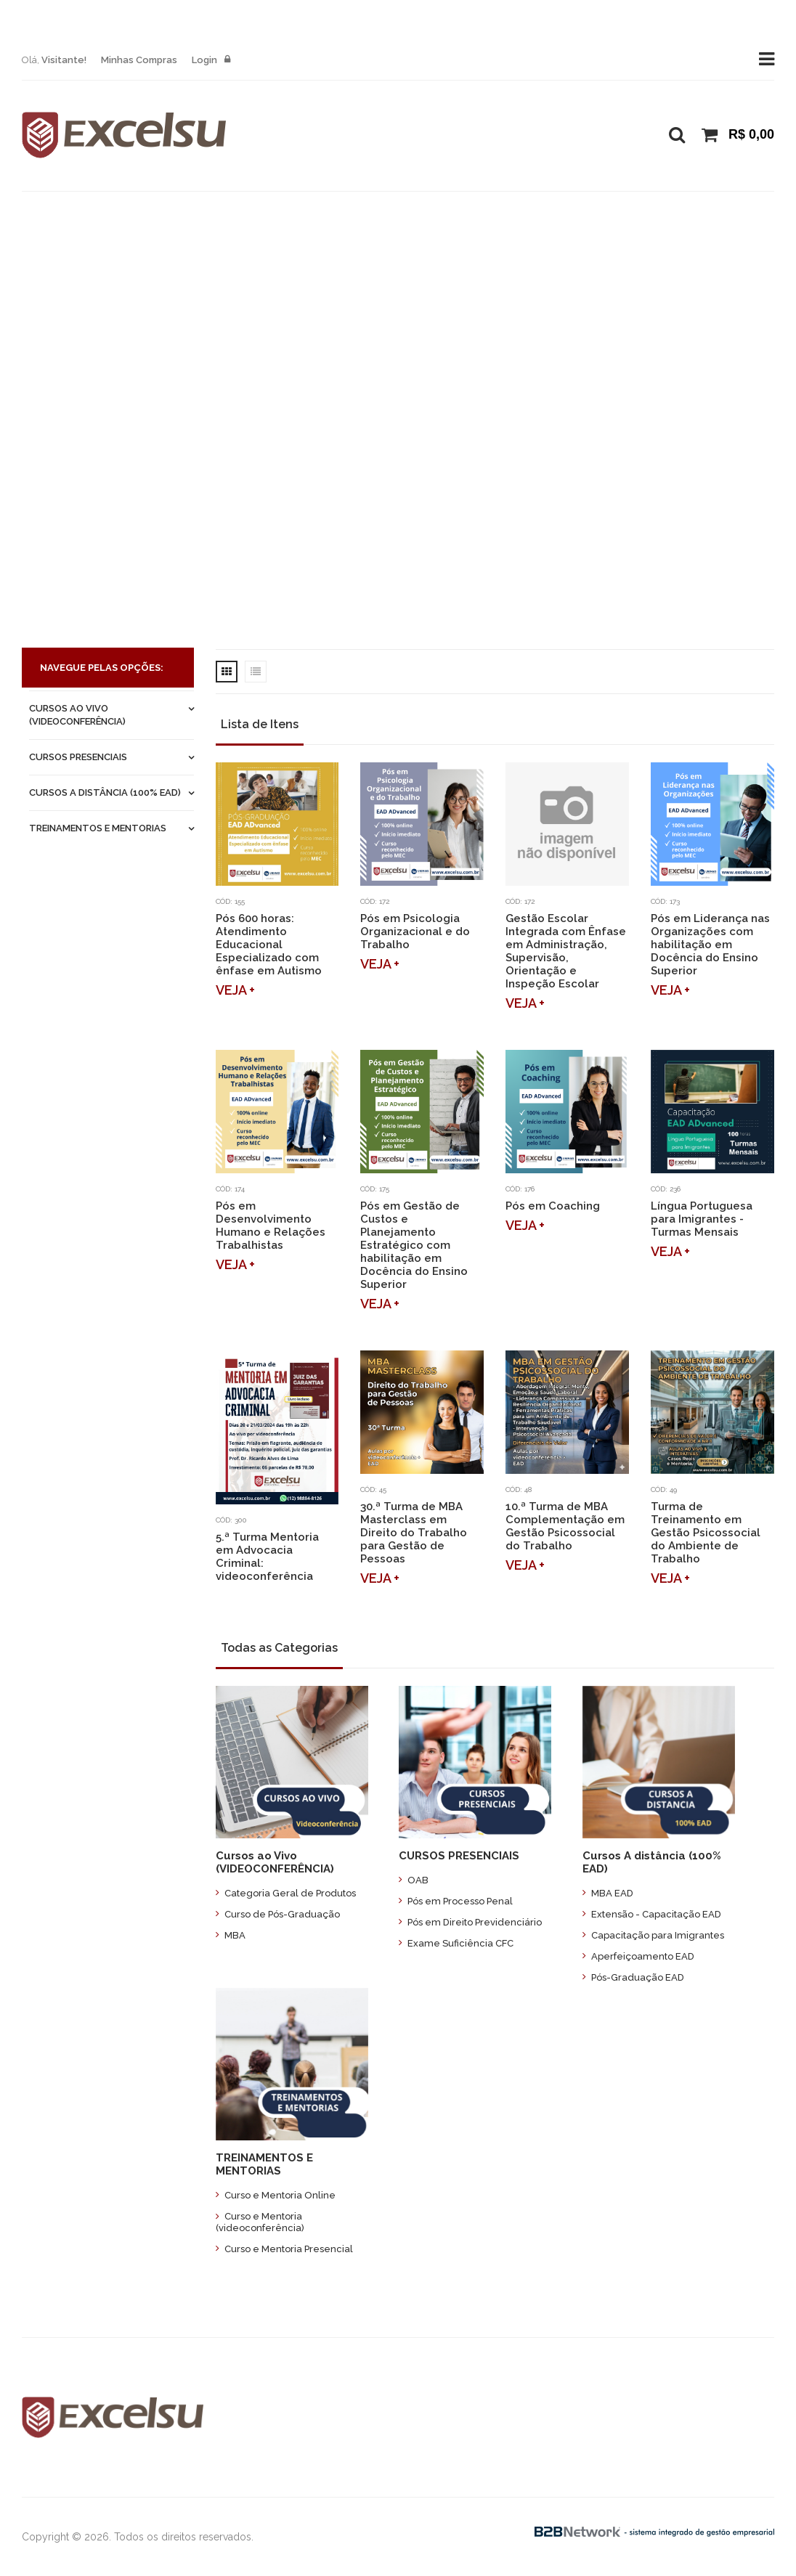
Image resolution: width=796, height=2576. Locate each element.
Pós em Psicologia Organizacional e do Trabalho (415, 931)
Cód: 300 (231, 1520)
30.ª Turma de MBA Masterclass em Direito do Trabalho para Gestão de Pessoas (413, 1532)
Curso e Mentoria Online (276, 2195)
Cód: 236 (666, 1189)
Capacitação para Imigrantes (653, 1935)
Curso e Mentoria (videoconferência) (260, 2222)
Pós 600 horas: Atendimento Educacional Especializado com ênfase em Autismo (269, 944)
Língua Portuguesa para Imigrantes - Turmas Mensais (701, 1219)
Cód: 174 (230, 1189)
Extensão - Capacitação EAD (651, 1914)
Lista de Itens (259, 724)
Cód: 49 (664, 1489)
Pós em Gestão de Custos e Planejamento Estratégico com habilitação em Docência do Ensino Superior (414, 1245)
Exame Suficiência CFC (456, 1943)
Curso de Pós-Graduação (278, 1914)
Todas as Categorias (279, 1648)
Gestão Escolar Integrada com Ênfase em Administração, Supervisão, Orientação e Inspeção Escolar (565, 951)
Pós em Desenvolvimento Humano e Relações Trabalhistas (270, 1225)
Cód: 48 (518, 1489)
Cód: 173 (665, 901)
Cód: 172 (374, 901)
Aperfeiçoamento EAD (638, 1956)
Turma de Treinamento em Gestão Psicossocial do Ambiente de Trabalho (705, 1532)
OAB (414, 1880)
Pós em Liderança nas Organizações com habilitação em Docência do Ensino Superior (710, 944)
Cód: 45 (373, 1489)
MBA (230, 1935)
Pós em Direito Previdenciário (470, 1922)
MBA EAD (607, 1893)
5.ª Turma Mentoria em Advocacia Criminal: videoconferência (267, 1556)
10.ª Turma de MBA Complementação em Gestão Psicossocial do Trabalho (565, 1526)
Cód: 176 (520, 1189)
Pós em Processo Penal (456, 1901)
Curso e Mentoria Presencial (284, 2248)
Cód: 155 (230, 901)
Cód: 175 (374, 1189)
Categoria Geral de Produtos (286, 1893)
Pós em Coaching (552, 1205)
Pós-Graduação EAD (633, 1977)
